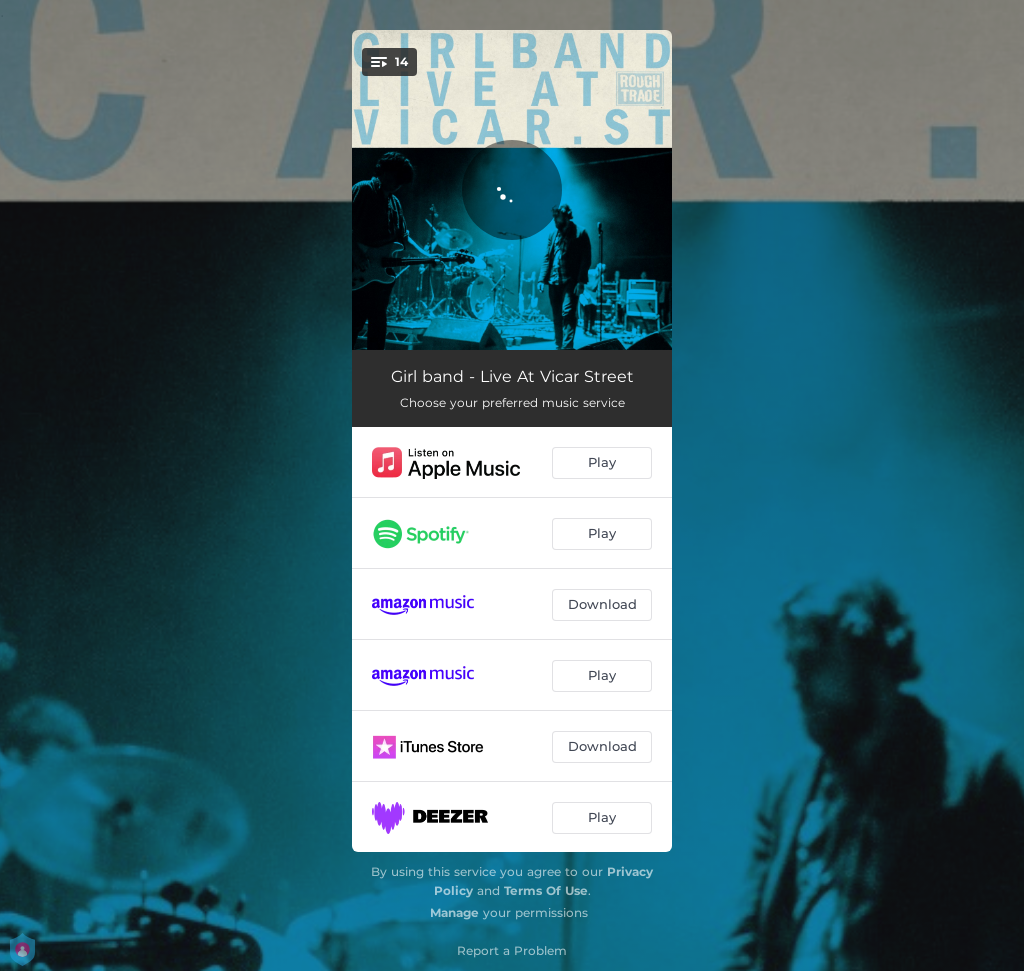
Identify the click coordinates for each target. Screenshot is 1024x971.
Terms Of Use (546, 890)
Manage (454, 912)
